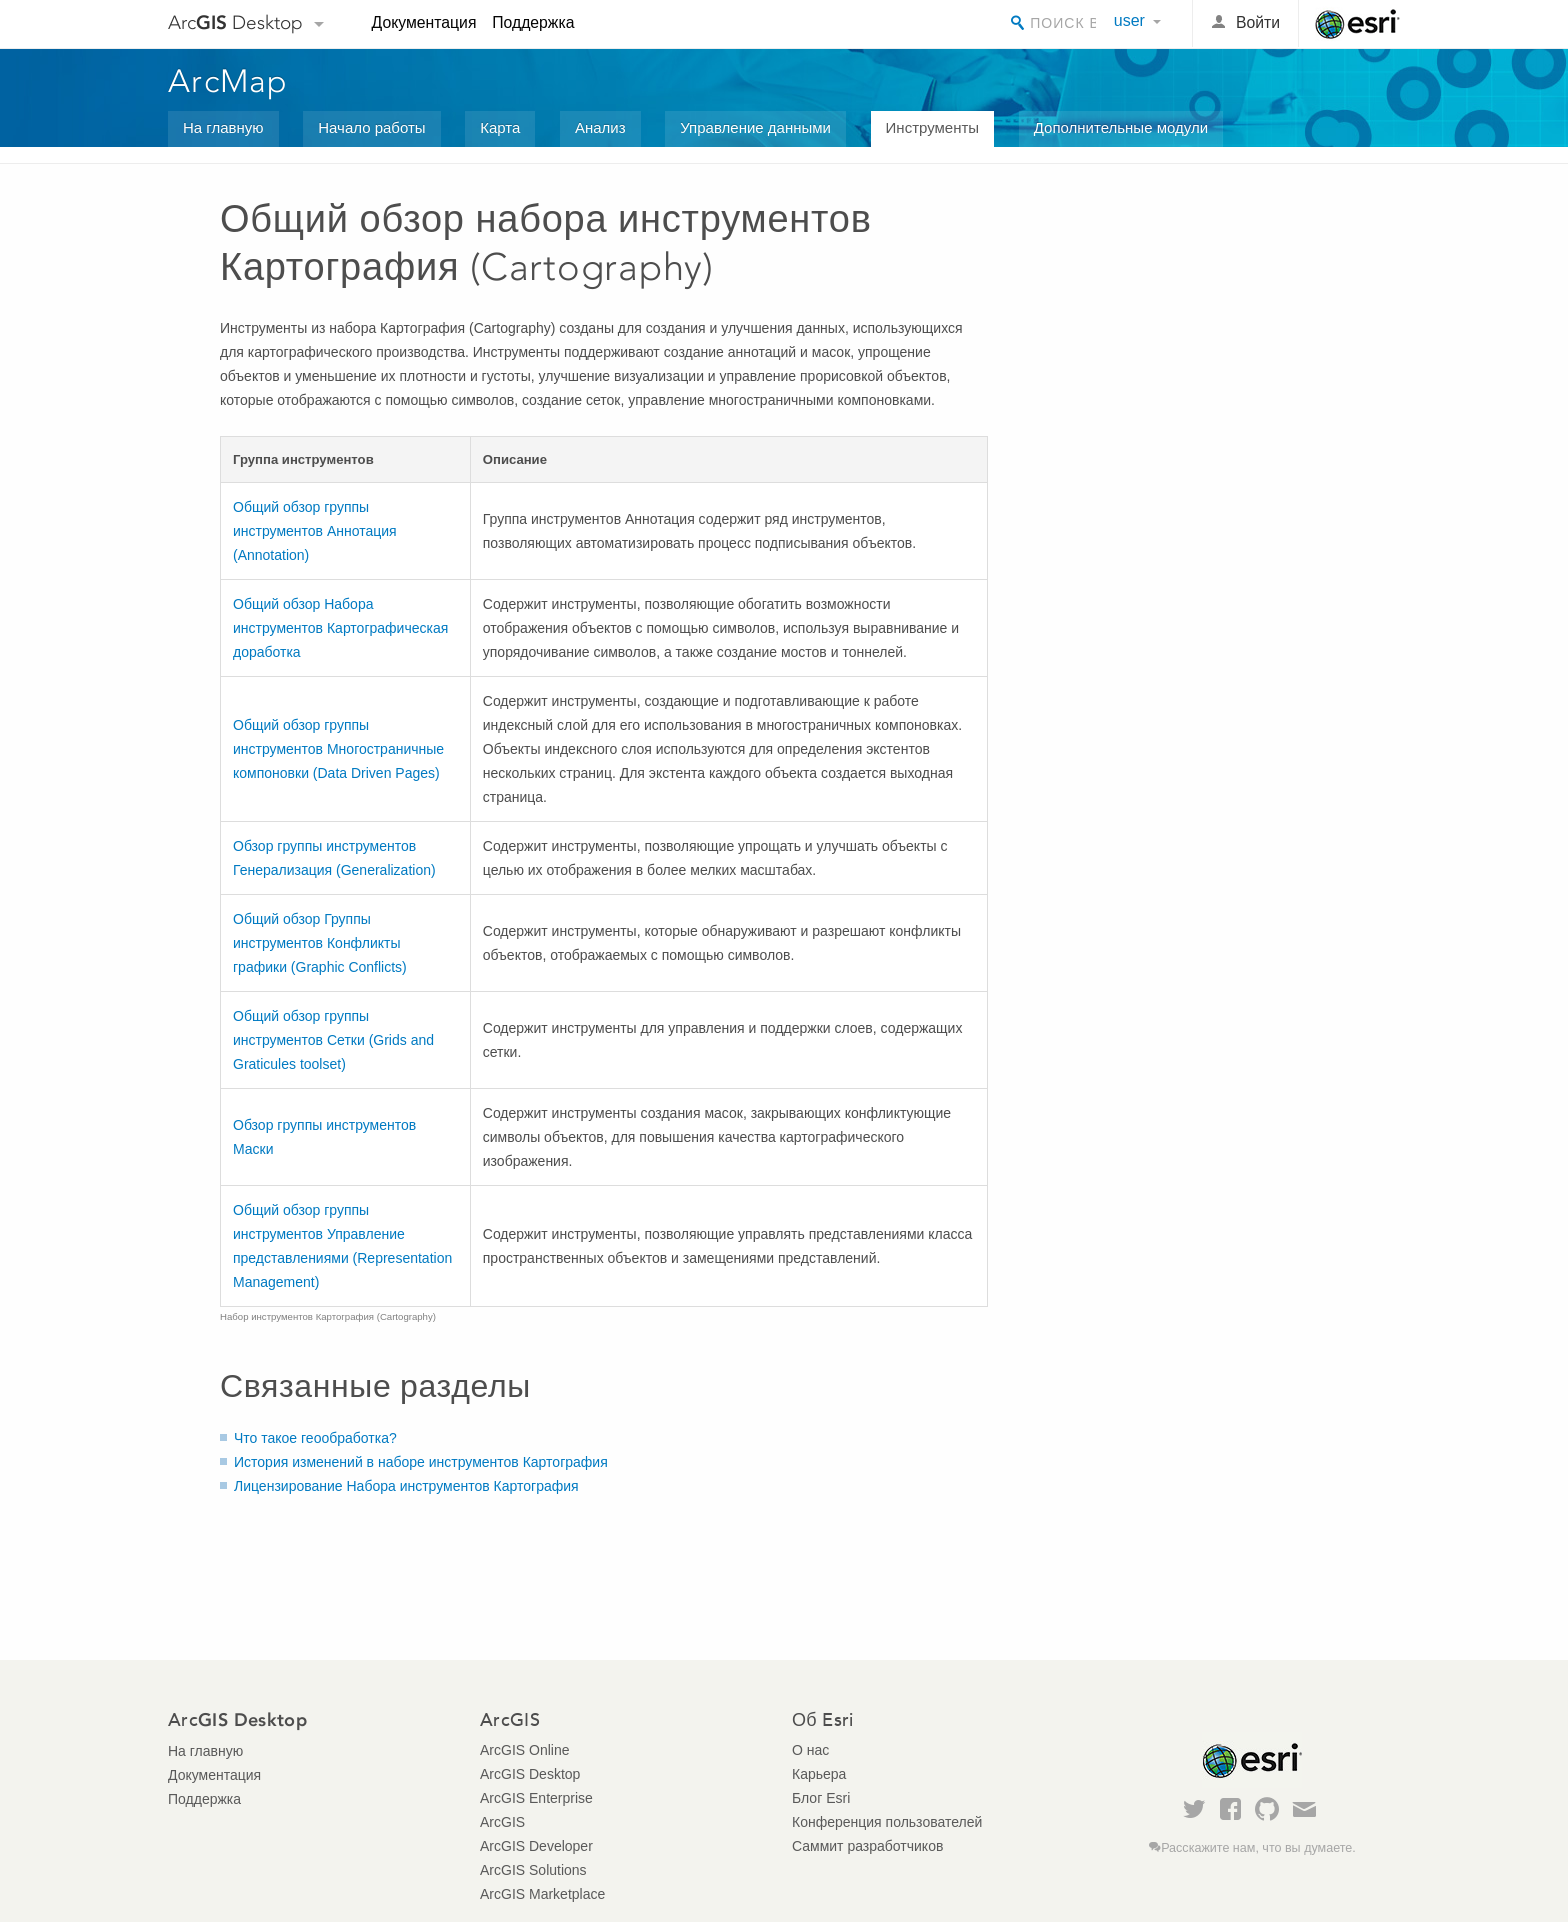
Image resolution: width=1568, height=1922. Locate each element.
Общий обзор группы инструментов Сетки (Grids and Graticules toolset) (333, 1040)
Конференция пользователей (887, 1822)
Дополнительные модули (1121, 127)
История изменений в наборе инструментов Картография (421, 1462)
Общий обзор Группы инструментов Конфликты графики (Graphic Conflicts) (320, 943)
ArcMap (228, 81)
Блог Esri (821, 1798)
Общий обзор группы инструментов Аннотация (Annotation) (315, 531)
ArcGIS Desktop (530, 1774)
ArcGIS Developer (536, 1846)
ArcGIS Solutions (533, 1870)
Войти (1258, 22)
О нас (810, 1750)
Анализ (600, 127)
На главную (223, 127)
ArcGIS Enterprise (536, 1798)
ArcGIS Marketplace (542, 1894)
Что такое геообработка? (315, 1438)
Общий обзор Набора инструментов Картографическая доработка (340, 628)
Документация (424, 22)
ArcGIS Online (524, 1750)
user (1129, 20)
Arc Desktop (235, 22)
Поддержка (533, 22)
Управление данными (755, 127)
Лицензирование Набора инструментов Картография (406, 1486)
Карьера (819, 1774)
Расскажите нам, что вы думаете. (1258, 1848)
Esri (1357, 24)
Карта (500, 127)
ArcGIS (502, 1822)
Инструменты (933, 127)
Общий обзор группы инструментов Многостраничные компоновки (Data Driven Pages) (338, 749)
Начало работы (371, 127)
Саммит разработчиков (867, 1846)
